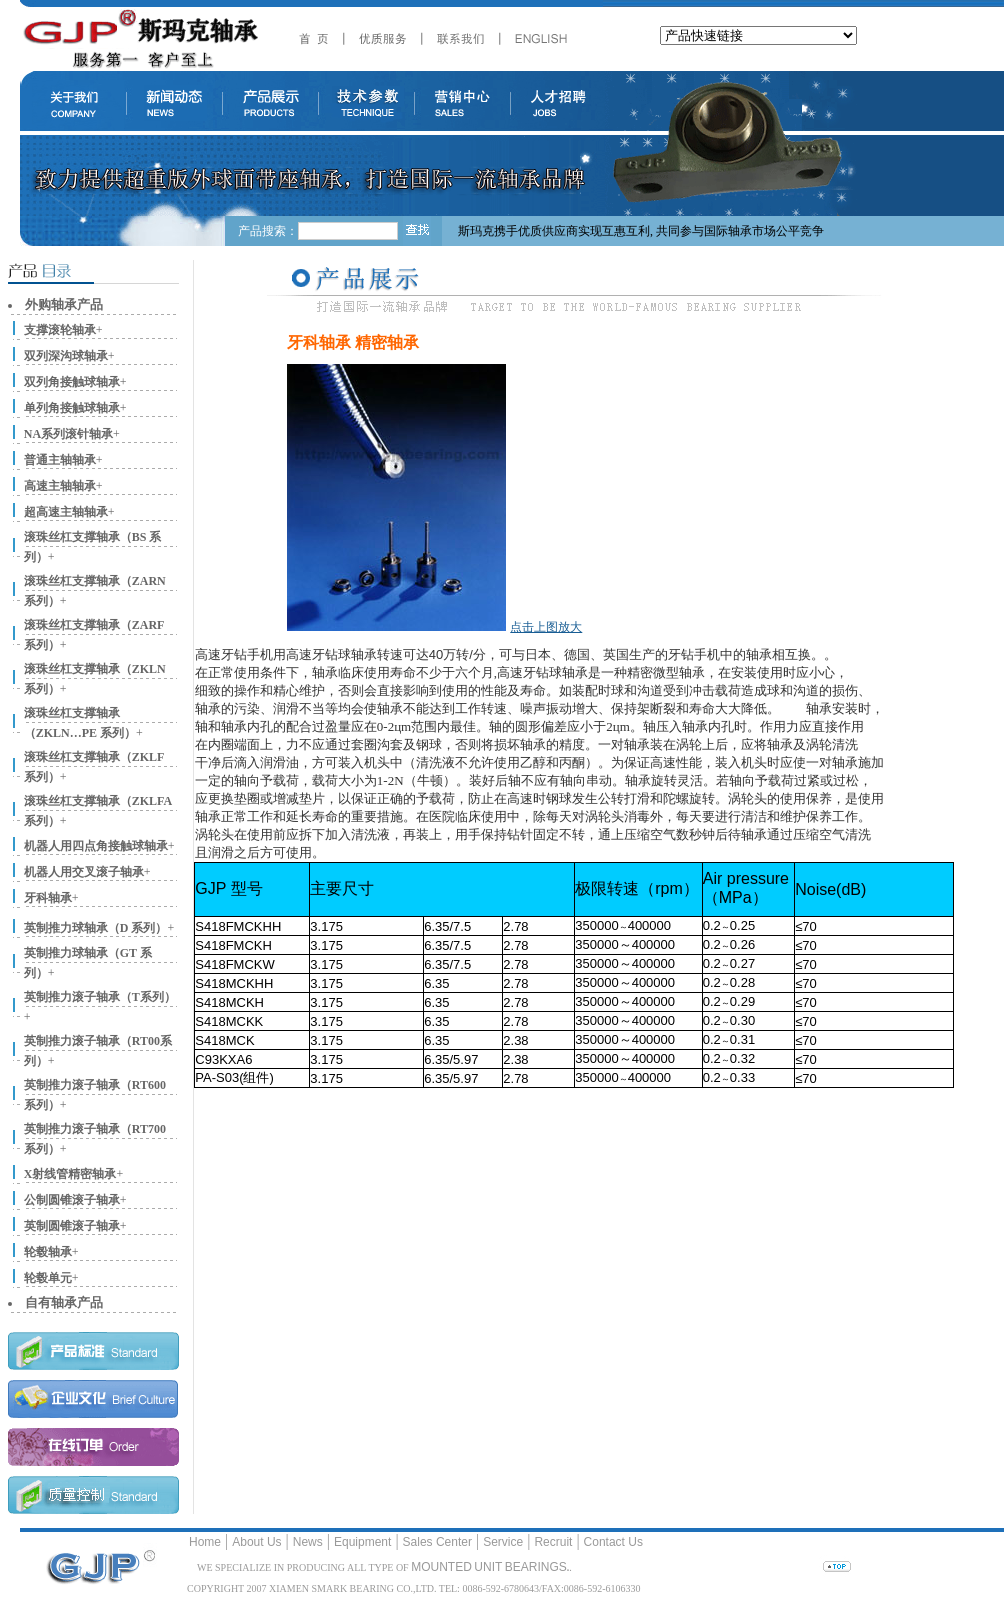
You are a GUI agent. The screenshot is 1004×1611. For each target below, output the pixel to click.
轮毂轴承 (48, 1252)
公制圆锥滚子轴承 (72, 1200)
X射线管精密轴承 (70, 1174)
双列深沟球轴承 (66, 356)
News (308, 1542)
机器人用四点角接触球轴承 (96, 846)
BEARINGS (536, 1567)
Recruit (553, 1542)
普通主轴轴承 (60, 460)
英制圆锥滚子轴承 (72, 1226)
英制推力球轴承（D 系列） (96, 928)
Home (205, 1542)
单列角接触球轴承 (72, 408)
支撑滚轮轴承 (60, 330)
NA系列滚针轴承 (68, 434)
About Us (256, 1542)
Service (503, 1542)
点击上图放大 (546, 627)
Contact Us (613, 1542)
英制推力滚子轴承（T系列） (100, 997)
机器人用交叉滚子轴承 (84, 872)
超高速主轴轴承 (66, 512)
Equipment (362, 1542)
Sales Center (437, 1542)
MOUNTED (441, 1567)
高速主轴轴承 (60, 486)
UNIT (488, 1567)
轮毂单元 (48, 1278)
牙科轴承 (48, 898)
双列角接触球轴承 (72, 382)
